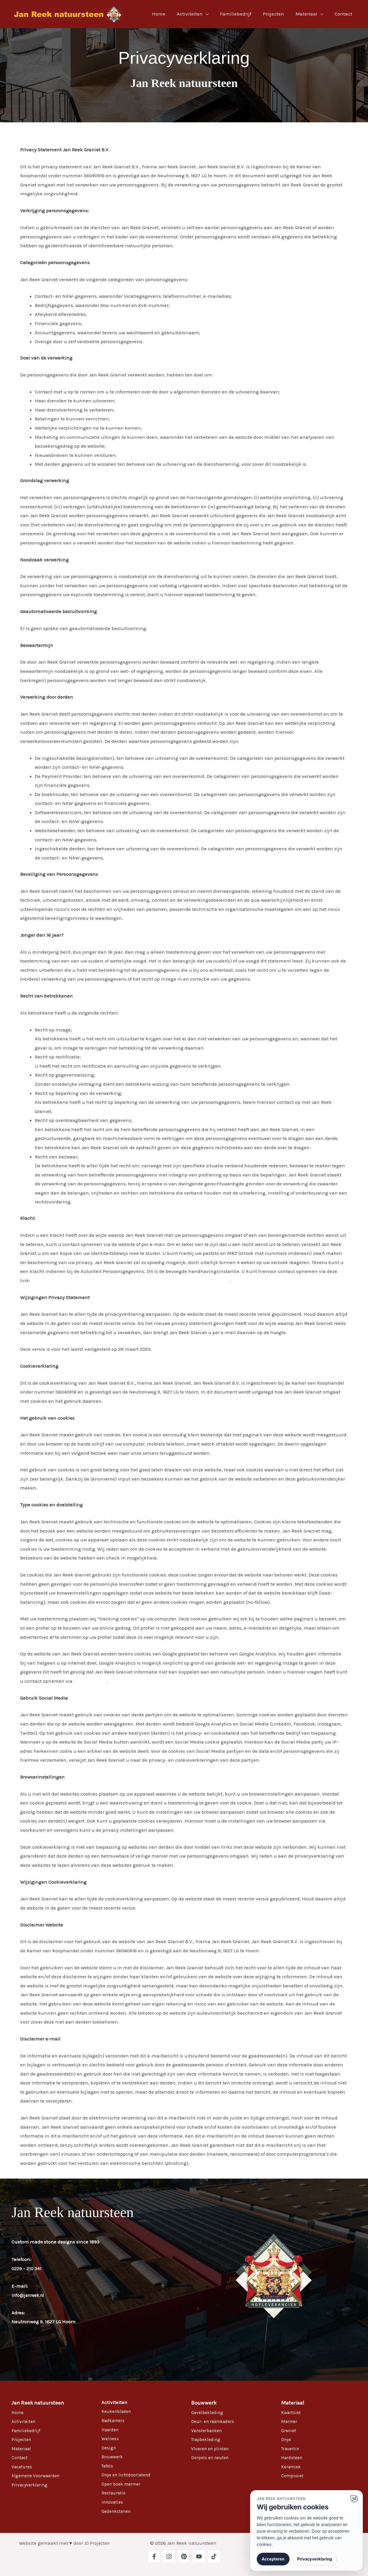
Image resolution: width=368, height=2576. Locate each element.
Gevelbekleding (208, 2412)
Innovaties (113, 2502)
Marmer (290, 2421)
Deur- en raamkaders (215, 2421)
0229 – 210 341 (27, 2268)
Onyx (286, 2439)
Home (168, 14)
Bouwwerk (112, 2456)
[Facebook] (154, 2556)
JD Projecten (97, 2543)
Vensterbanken (208, 2430)
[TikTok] (214, 2556)
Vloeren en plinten (212, 2448)
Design (109, 2448)
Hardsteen (292, 2457)
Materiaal (309, 14)
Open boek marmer (123, 2484)
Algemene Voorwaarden (38, 2475)
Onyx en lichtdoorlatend (128, 2475)
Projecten (277, 14)
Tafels (107, 2466)
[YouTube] (199, 2556)
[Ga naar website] (354, 2498)
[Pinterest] (184, 2556)
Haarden (111, 2429)
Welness (110, 2438)
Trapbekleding (207, 2439)
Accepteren (273, 2558)
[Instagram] (169, 2556)
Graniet (289, 2430)
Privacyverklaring (31, 2485)
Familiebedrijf (241, 14)
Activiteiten (197, 14)
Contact (344, 14)
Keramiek (292, 2466)
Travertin (291, 2448)
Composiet (293, 2475)
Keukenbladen (118, 2411)
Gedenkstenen (117, 2511)
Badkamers (114, 2420)
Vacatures (23, 2466)
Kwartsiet (291, 2412)
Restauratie (114, 2493)
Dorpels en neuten (211, 2457)
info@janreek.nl (30, 2295)
